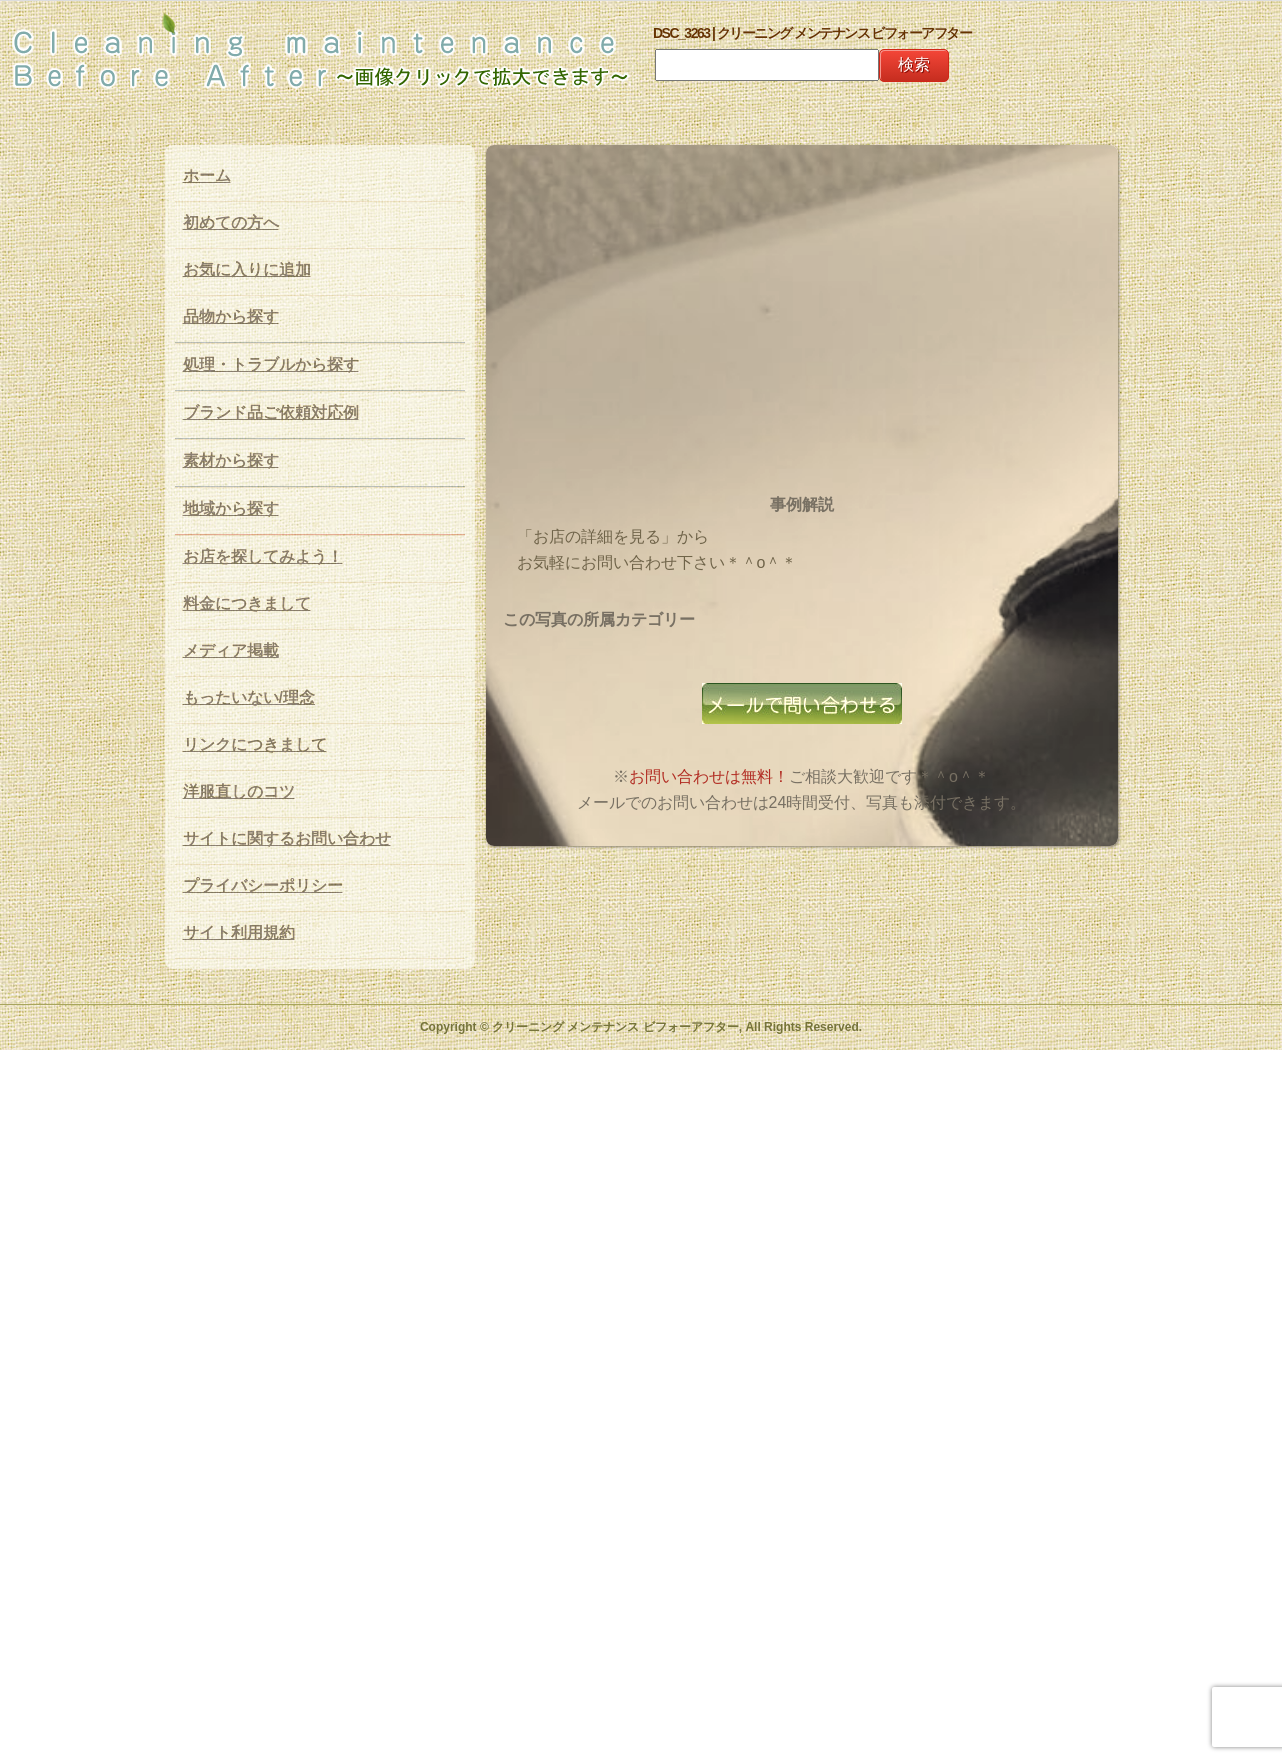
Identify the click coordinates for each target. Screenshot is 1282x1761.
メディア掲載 (231, 650)
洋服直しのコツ (239, 791)
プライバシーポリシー (263, 885)
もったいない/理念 (249, 697)
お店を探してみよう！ (263, 556)
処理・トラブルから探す (271, 364)
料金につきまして (247, 603)
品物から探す (231, 316)
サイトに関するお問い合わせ (287, 838)
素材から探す (231, 460)
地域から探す (231, 508)
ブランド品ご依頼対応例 (271, 412)
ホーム (207, 175)
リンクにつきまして (255, 744)
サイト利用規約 (239, 932)
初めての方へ (231, 222)
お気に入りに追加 (247, 269)
